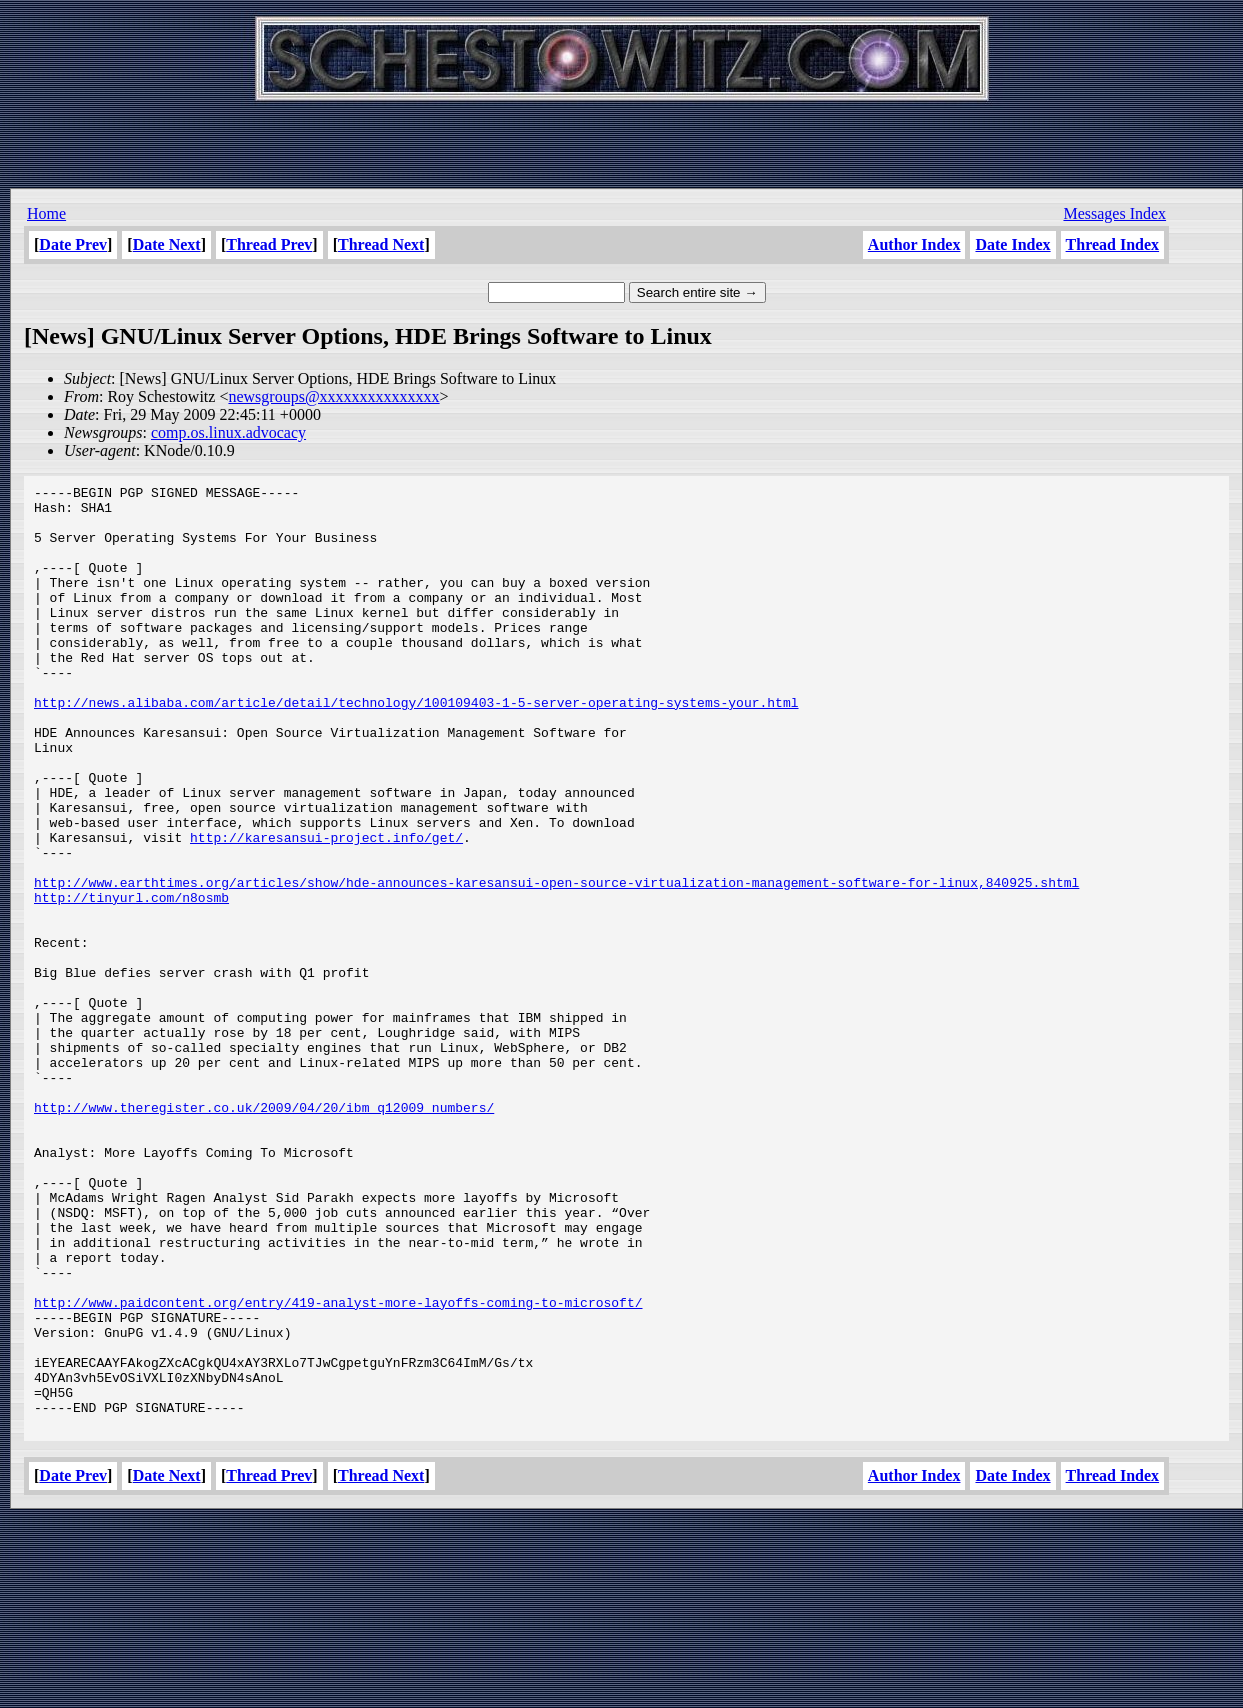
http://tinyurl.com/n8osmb (131, 981)
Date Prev (73, 244)
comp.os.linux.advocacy (228, 432)
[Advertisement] (622, 140)
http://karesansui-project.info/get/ (326, 909)
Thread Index (1112, 244)
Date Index (1012, 244)
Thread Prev (269, 244)
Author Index (914, 244)
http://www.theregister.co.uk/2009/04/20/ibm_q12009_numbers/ (264, 1233)
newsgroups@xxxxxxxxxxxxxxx (333, 396)
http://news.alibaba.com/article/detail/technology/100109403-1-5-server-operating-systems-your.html (416, 747)
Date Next (167, 244)
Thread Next (381, 244)
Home (46, 213)
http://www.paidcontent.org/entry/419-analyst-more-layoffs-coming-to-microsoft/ (338, 1467)
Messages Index (1114, 213)
